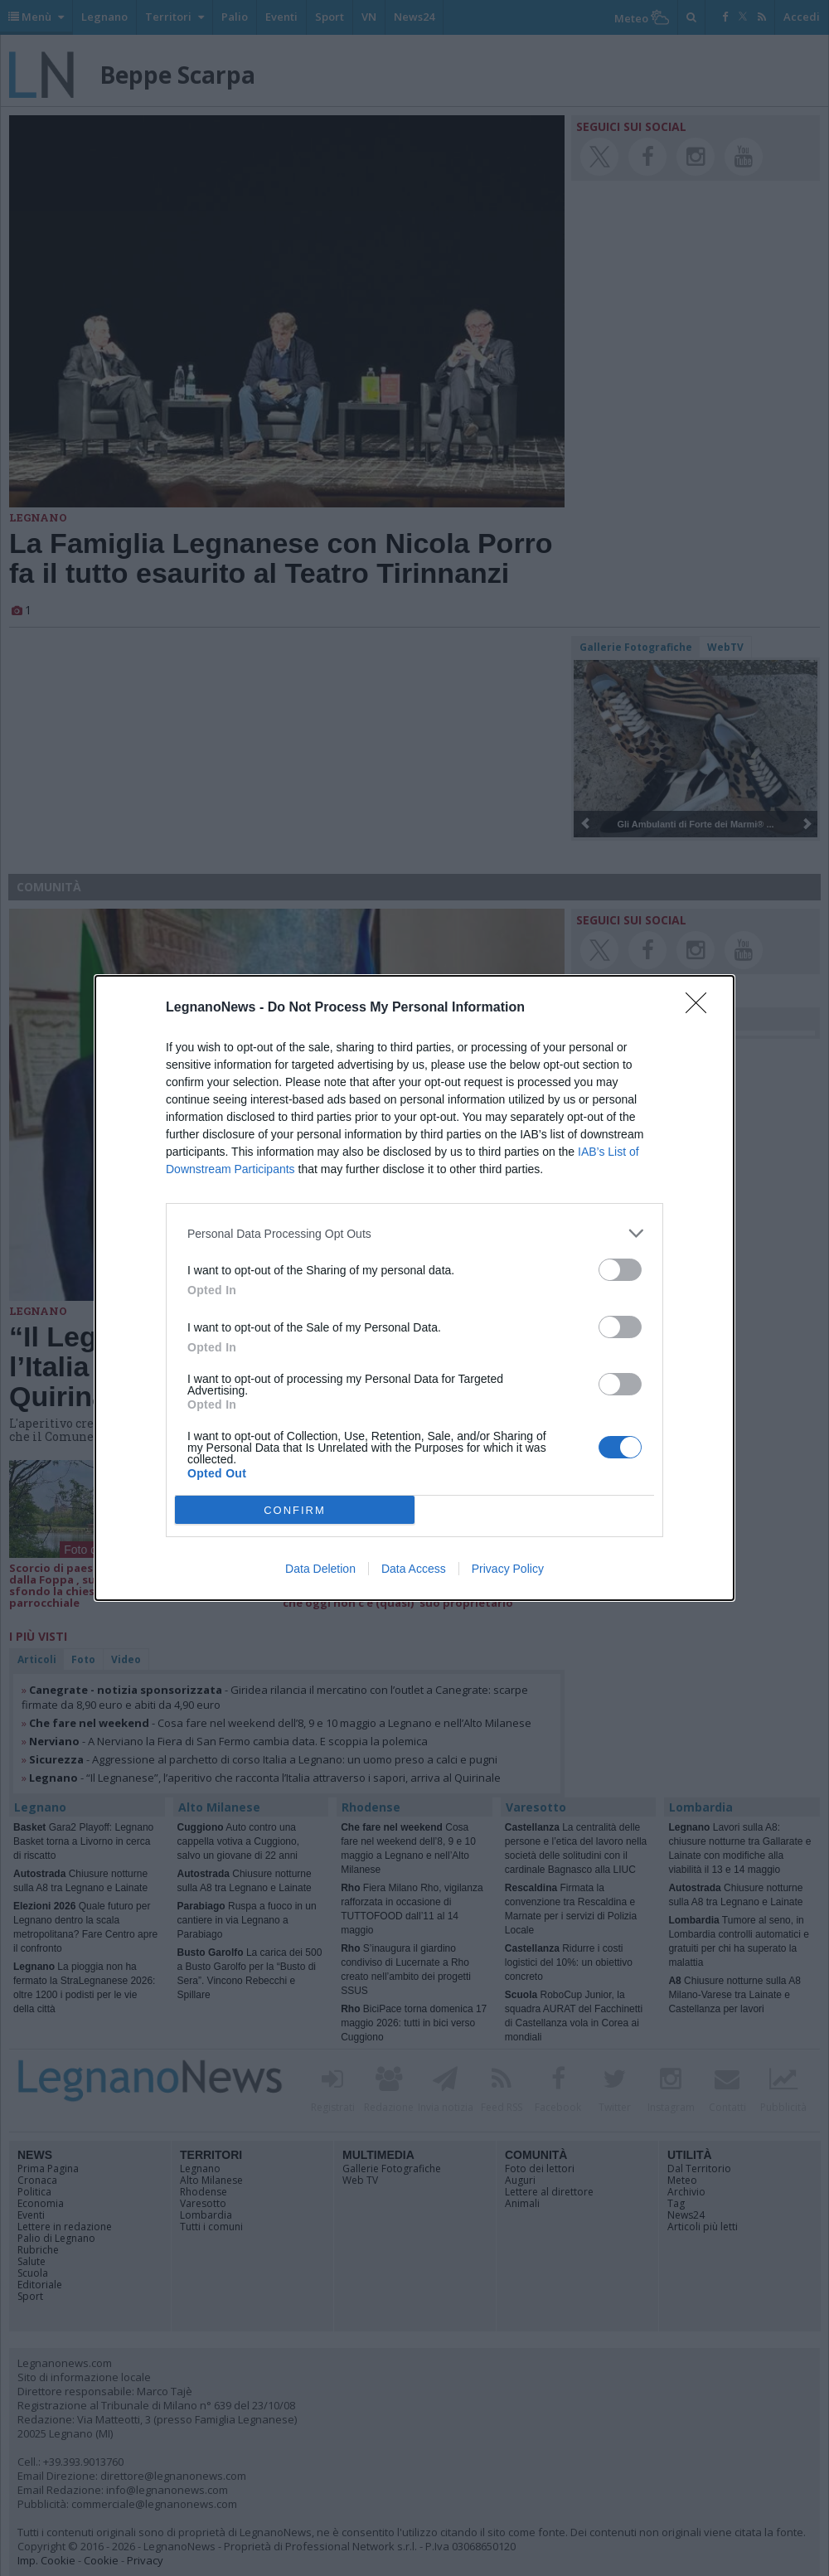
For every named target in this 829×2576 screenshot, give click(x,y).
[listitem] (414, 1233)
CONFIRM (295, 1510)
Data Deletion (320, 1568)
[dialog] (414, 1288)
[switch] (620, 1270)
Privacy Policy (508, 1568)
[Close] (701, 1008)
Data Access (413, 1568)
